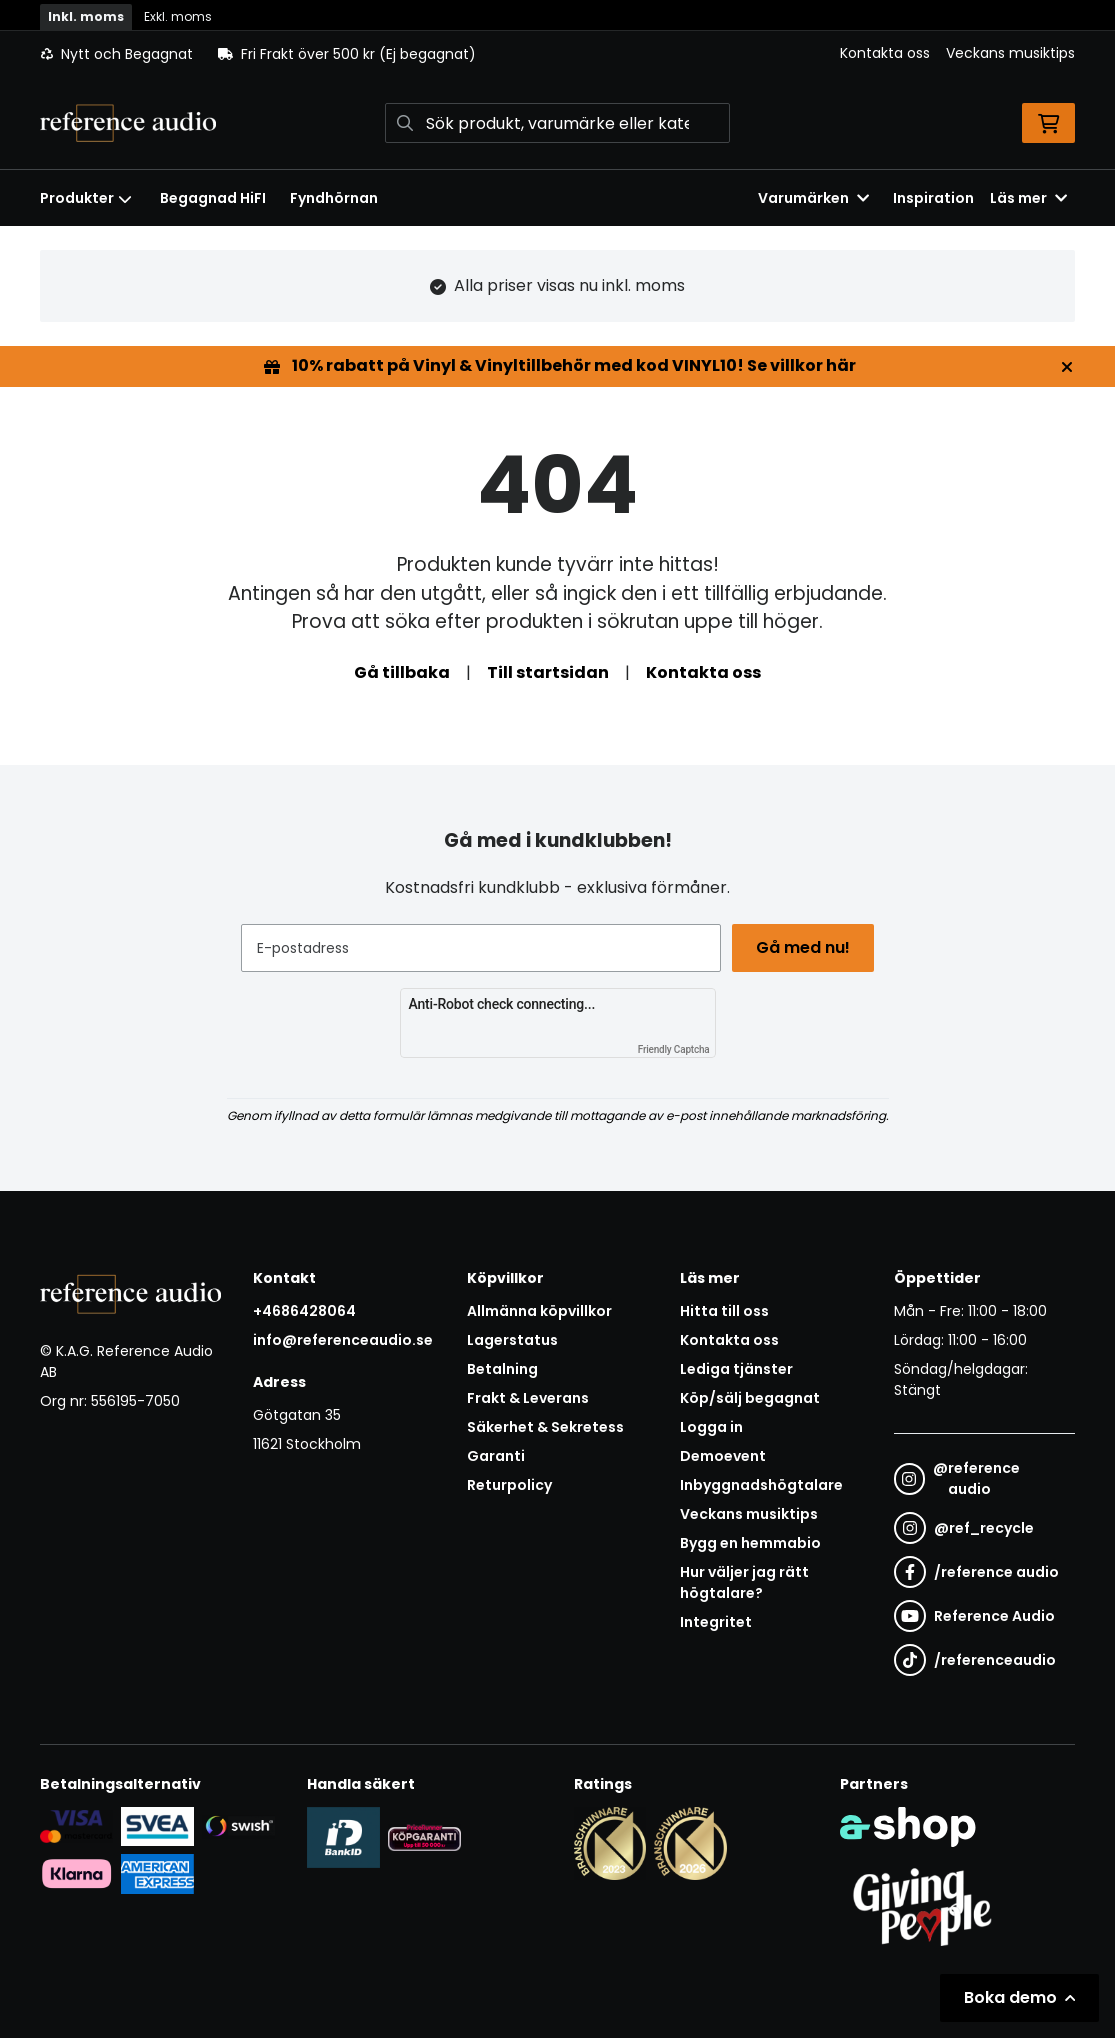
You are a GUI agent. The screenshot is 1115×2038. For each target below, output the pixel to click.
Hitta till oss (724, 1311)
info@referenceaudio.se (343, 1340)
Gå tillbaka (402, 672)
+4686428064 (304, 1311)
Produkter (86, 198)
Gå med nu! (806, 947)
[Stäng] (1067, 367)
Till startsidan (548, 672)
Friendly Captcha (674, 1049)
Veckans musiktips (1010, 53)
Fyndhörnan (334, 198)
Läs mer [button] (1028, 198)
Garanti (496, 1456)
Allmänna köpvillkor (539, 1311)
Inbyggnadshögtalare (761, 1485)
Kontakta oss (885, 53)
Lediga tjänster (736, 1369)
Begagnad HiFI (213, 198)
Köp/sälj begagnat (750, 1398)
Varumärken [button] (813, 198)
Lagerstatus (512, 1340)
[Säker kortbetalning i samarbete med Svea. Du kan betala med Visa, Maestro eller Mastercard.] (76, 1825)
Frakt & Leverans (528, 1398)
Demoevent (723, 1456)
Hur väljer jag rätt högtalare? (744, 1582)
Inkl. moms (86, 16)
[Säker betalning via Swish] (238, 1826)
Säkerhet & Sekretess (545, 1427)
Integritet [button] (716, 1622)
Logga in (711, 1427)
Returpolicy (509, 1485)
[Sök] (557, 123)
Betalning (502, 1369)
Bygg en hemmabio (750, 1543)
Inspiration (933, 198)
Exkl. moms (178, 16)
